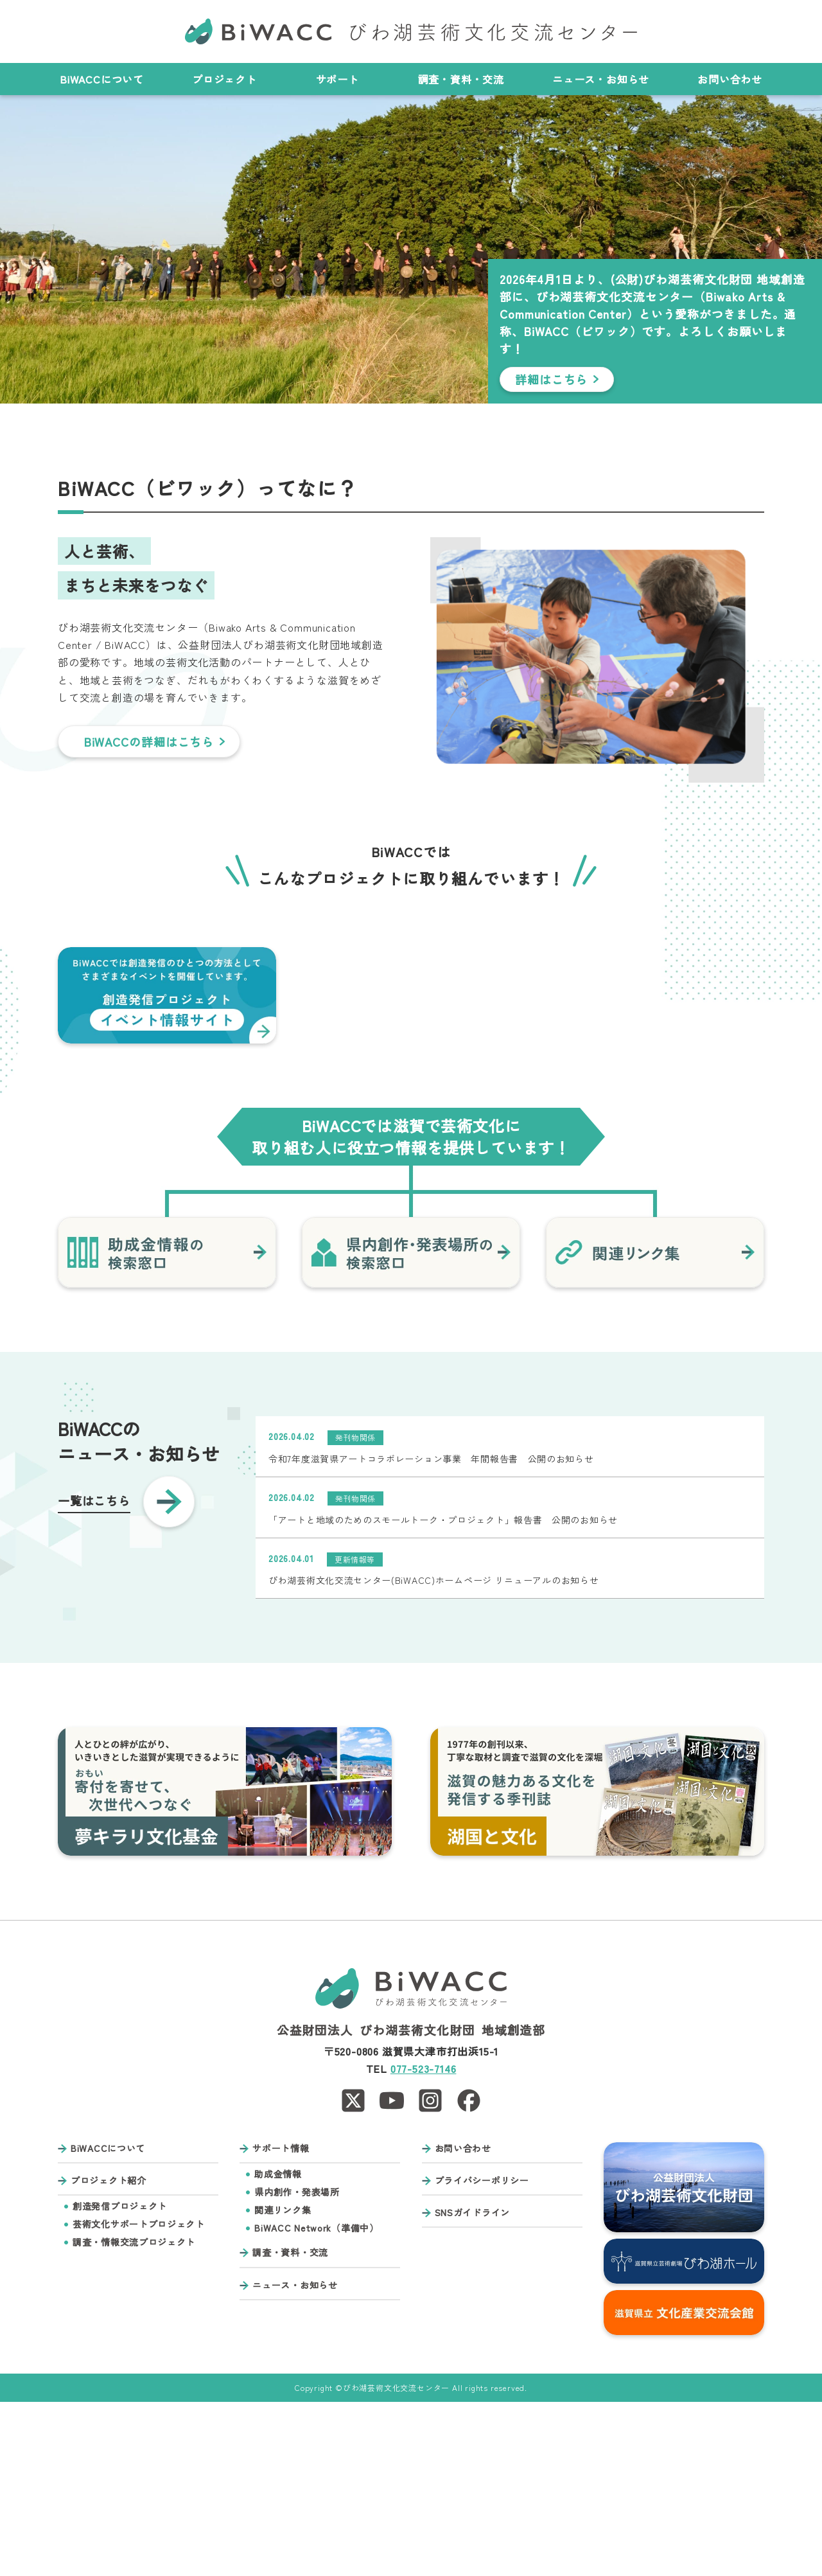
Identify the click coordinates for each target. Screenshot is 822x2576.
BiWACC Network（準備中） (316, 2402)
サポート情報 (280, 2322)
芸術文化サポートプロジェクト (139, 2398)
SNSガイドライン (472, 2387)
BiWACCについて (102, 79)
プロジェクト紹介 (108, 2355)
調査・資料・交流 (461, 79)
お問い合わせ (729, 79)
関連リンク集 (282, 2384)
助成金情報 (278, 2348)
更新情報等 (355, 1733)
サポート (343, 79)
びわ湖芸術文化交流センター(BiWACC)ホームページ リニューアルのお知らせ (433, 1754)
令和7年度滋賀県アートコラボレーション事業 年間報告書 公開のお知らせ (431, 1632)
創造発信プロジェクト (120, 2380)
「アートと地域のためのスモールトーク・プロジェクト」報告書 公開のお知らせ (443, 1693)
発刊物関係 (355, 1611)
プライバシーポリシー (482, 2355)
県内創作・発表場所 (296, 2366)
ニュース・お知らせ (600, 79)
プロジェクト (230, 79)
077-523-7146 (423, 2243)
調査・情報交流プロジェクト (134, 2416)
